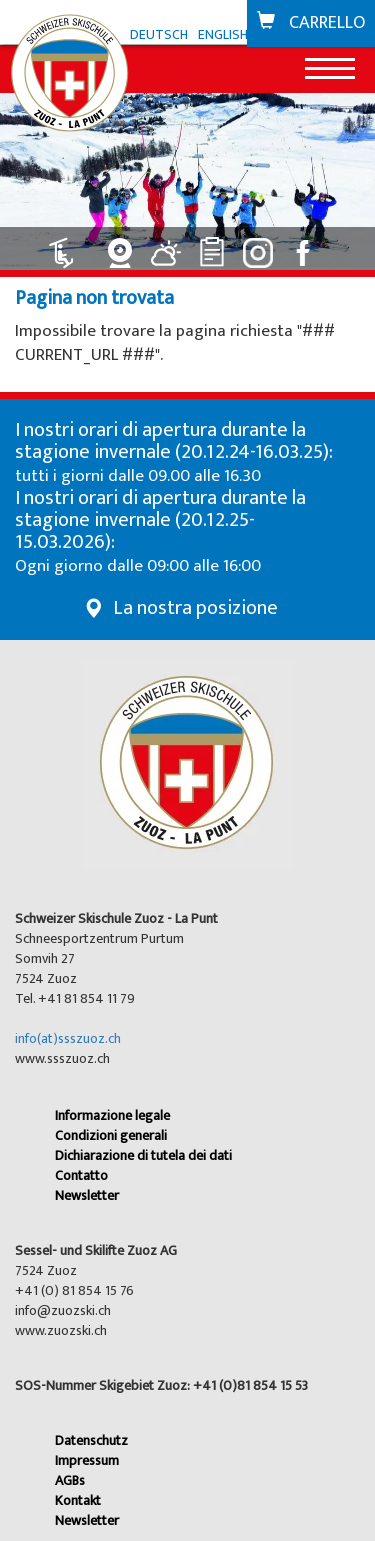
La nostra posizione (195, 608)
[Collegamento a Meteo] (169, 245)
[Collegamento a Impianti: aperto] (73, 245)
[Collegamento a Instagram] (261, 245)
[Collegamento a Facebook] (307, 245)
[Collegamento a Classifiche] (215, 245)
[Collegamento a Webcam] (123, 245)
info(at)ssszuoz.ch (68, 1038)
